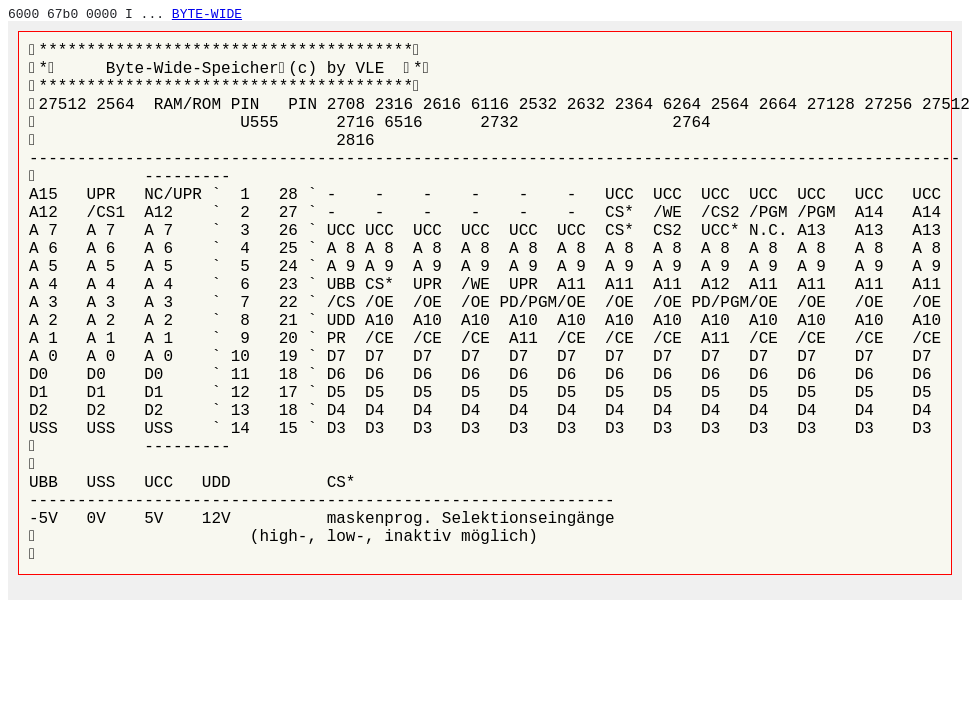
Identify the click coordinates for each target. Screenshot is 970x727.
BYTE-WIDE (207, 14)
